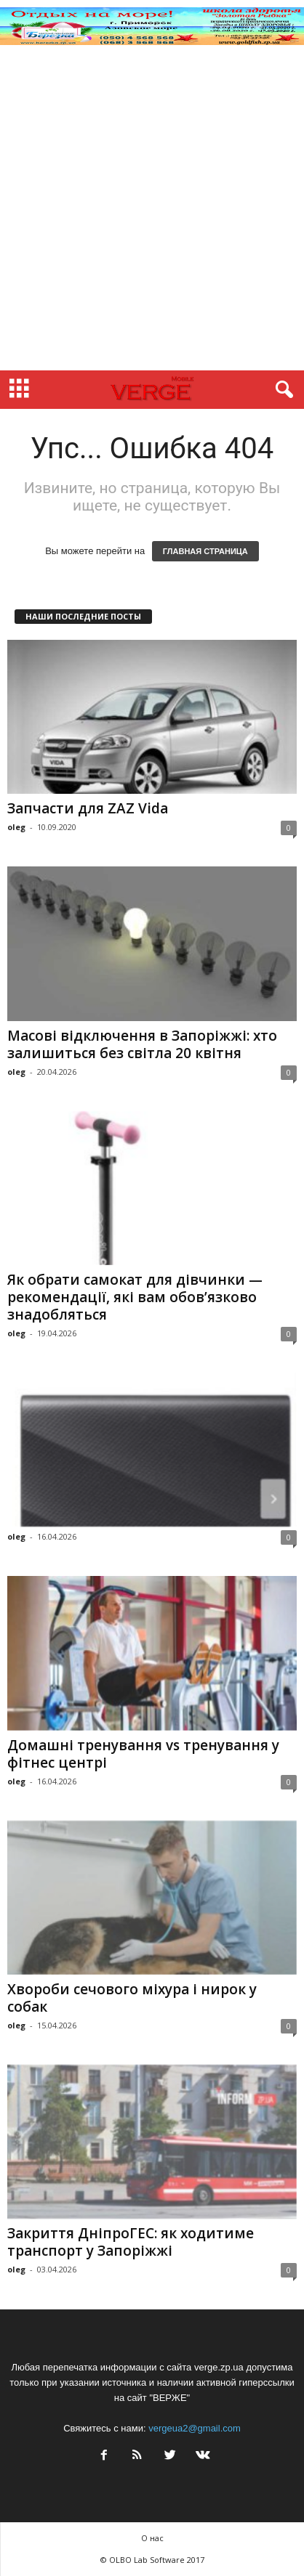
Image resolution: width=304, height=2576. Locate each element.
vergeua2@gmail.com (194, 2428)
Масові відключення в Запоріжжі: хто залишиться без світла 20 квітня (142, 1044)
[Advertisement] (152, 211)
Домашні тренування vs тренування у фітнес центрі (143, 1754)
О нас (152, 2537)
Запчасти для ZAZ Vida (87, 808)
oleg (16, 826)
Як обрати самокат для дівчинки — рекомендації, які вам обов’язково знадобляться (135, 1297)
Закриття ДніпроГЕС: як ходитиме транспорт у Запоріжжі (130, 2242)
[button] (281, 390)
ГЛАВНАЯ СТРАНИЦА (205, 551)
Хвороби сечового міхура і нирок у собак (132, 1998)
